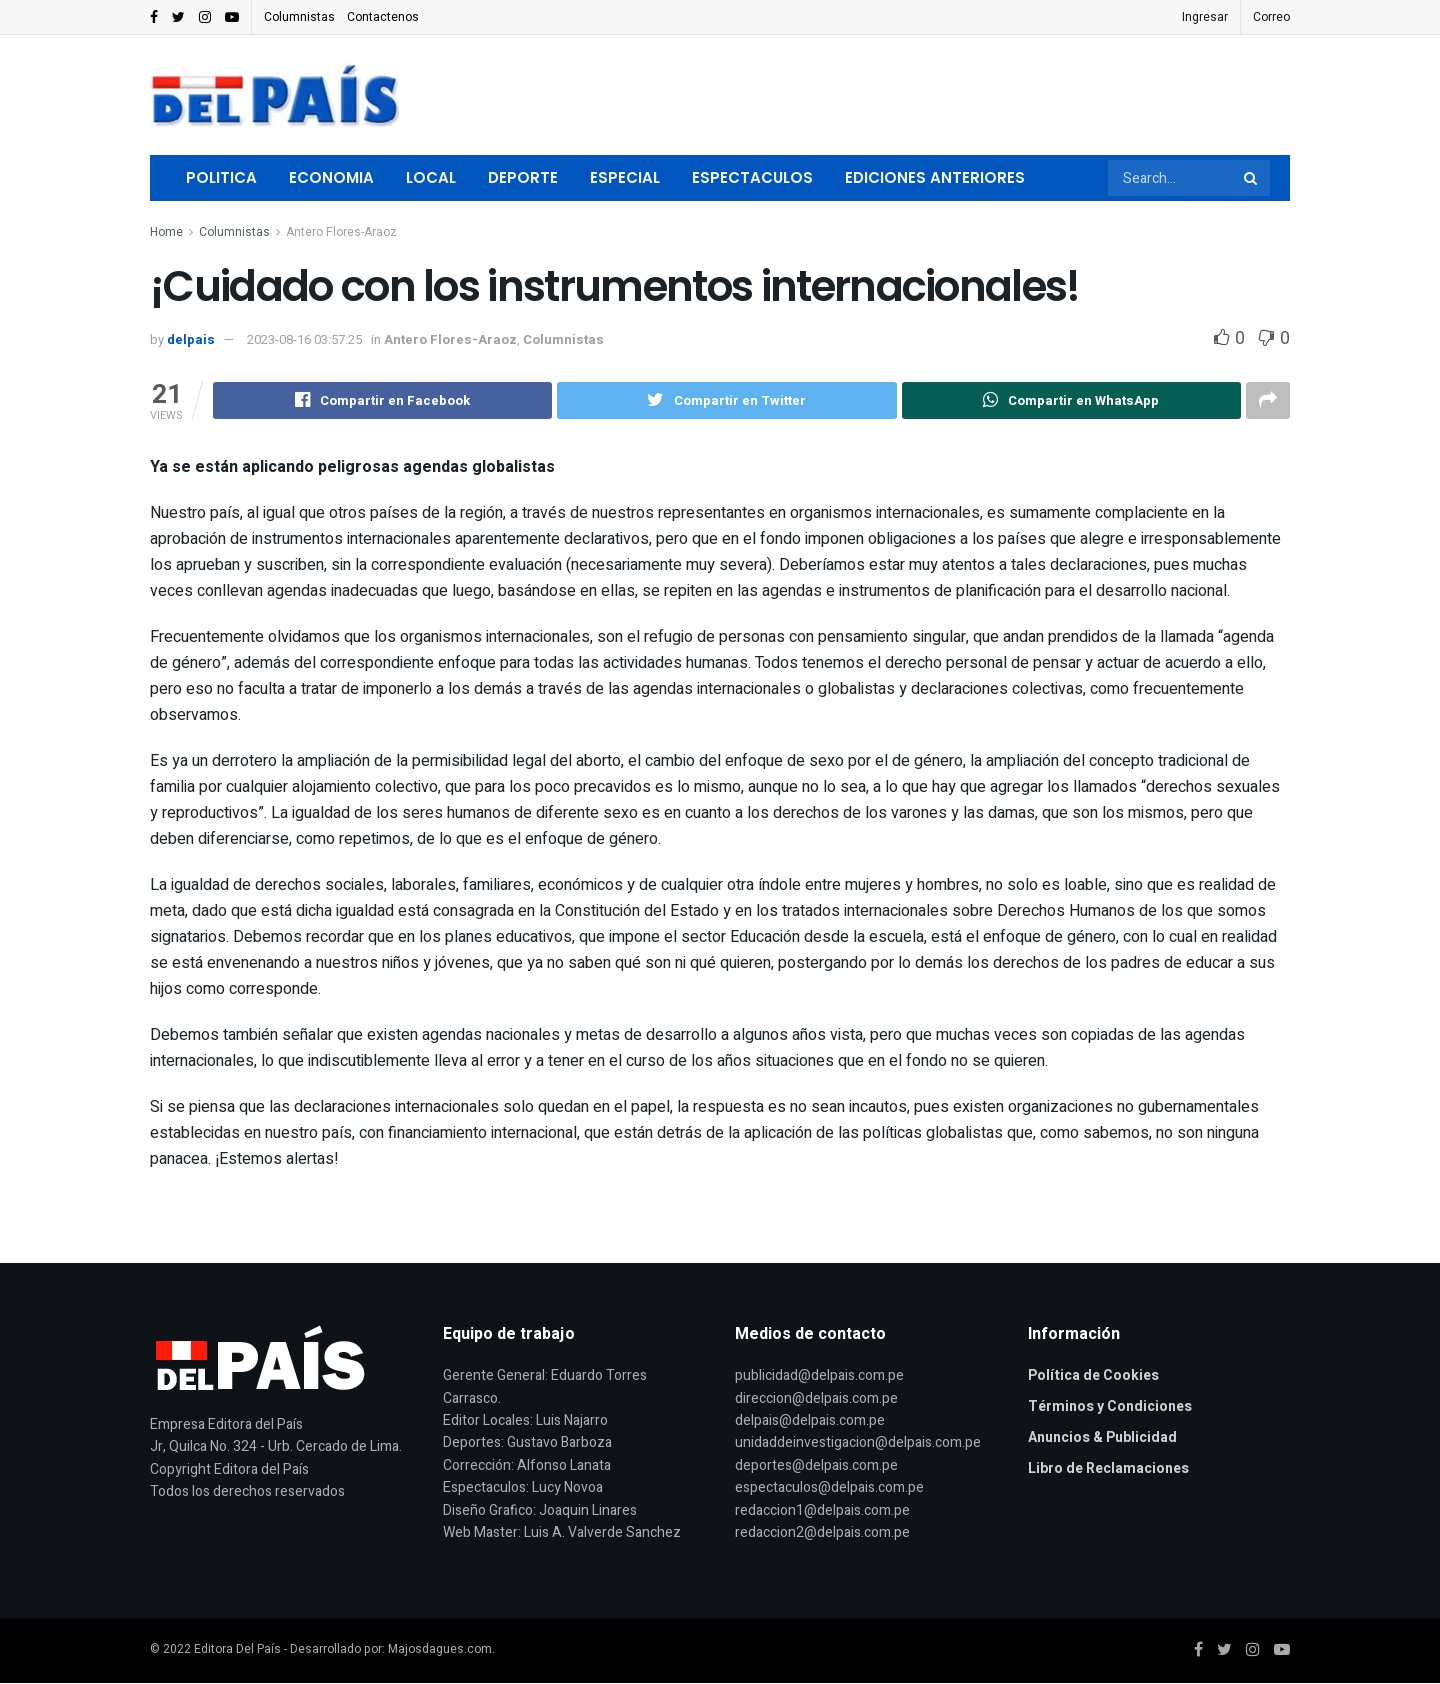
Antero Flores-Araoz (341, 232)
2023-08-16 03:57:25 (304, 339)
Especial (625, 177)
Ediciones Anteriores (935, 177)
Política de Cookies (1093, 1376)
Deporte (523, 177)
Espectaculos (752, 177)
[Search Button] (1252, 178)
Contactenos (383, 17)
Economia (331, 177)
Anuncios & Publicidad (1102, 1438)
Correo (1271, 17)
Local (431, 177)
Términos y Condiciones (1110, 1407)
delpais (191, 339)
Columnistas (299, 17)
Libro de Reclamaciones (1108, 1469)
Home (166, 232)
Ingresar (1205, 17)
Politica (221, 177)
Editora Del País (237, 1650)
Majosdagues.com (440, 1650)
